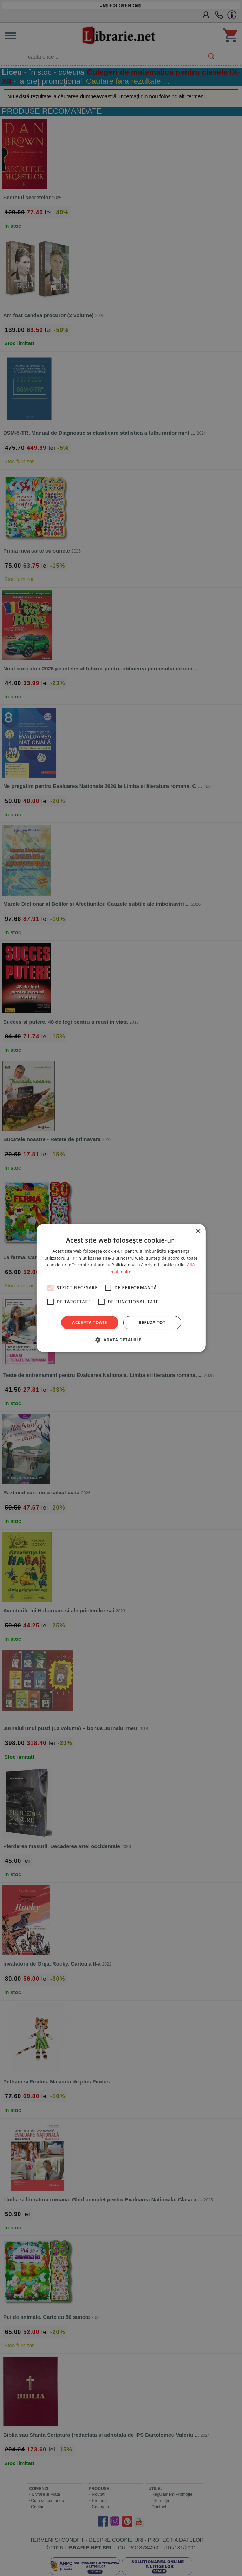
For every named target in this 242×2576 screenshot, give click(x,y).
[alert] (121, 1288)
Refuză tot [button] (152, 1322)
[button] (120, 1339)
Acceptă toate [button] (89, 1322)
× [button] (198, 1231)
